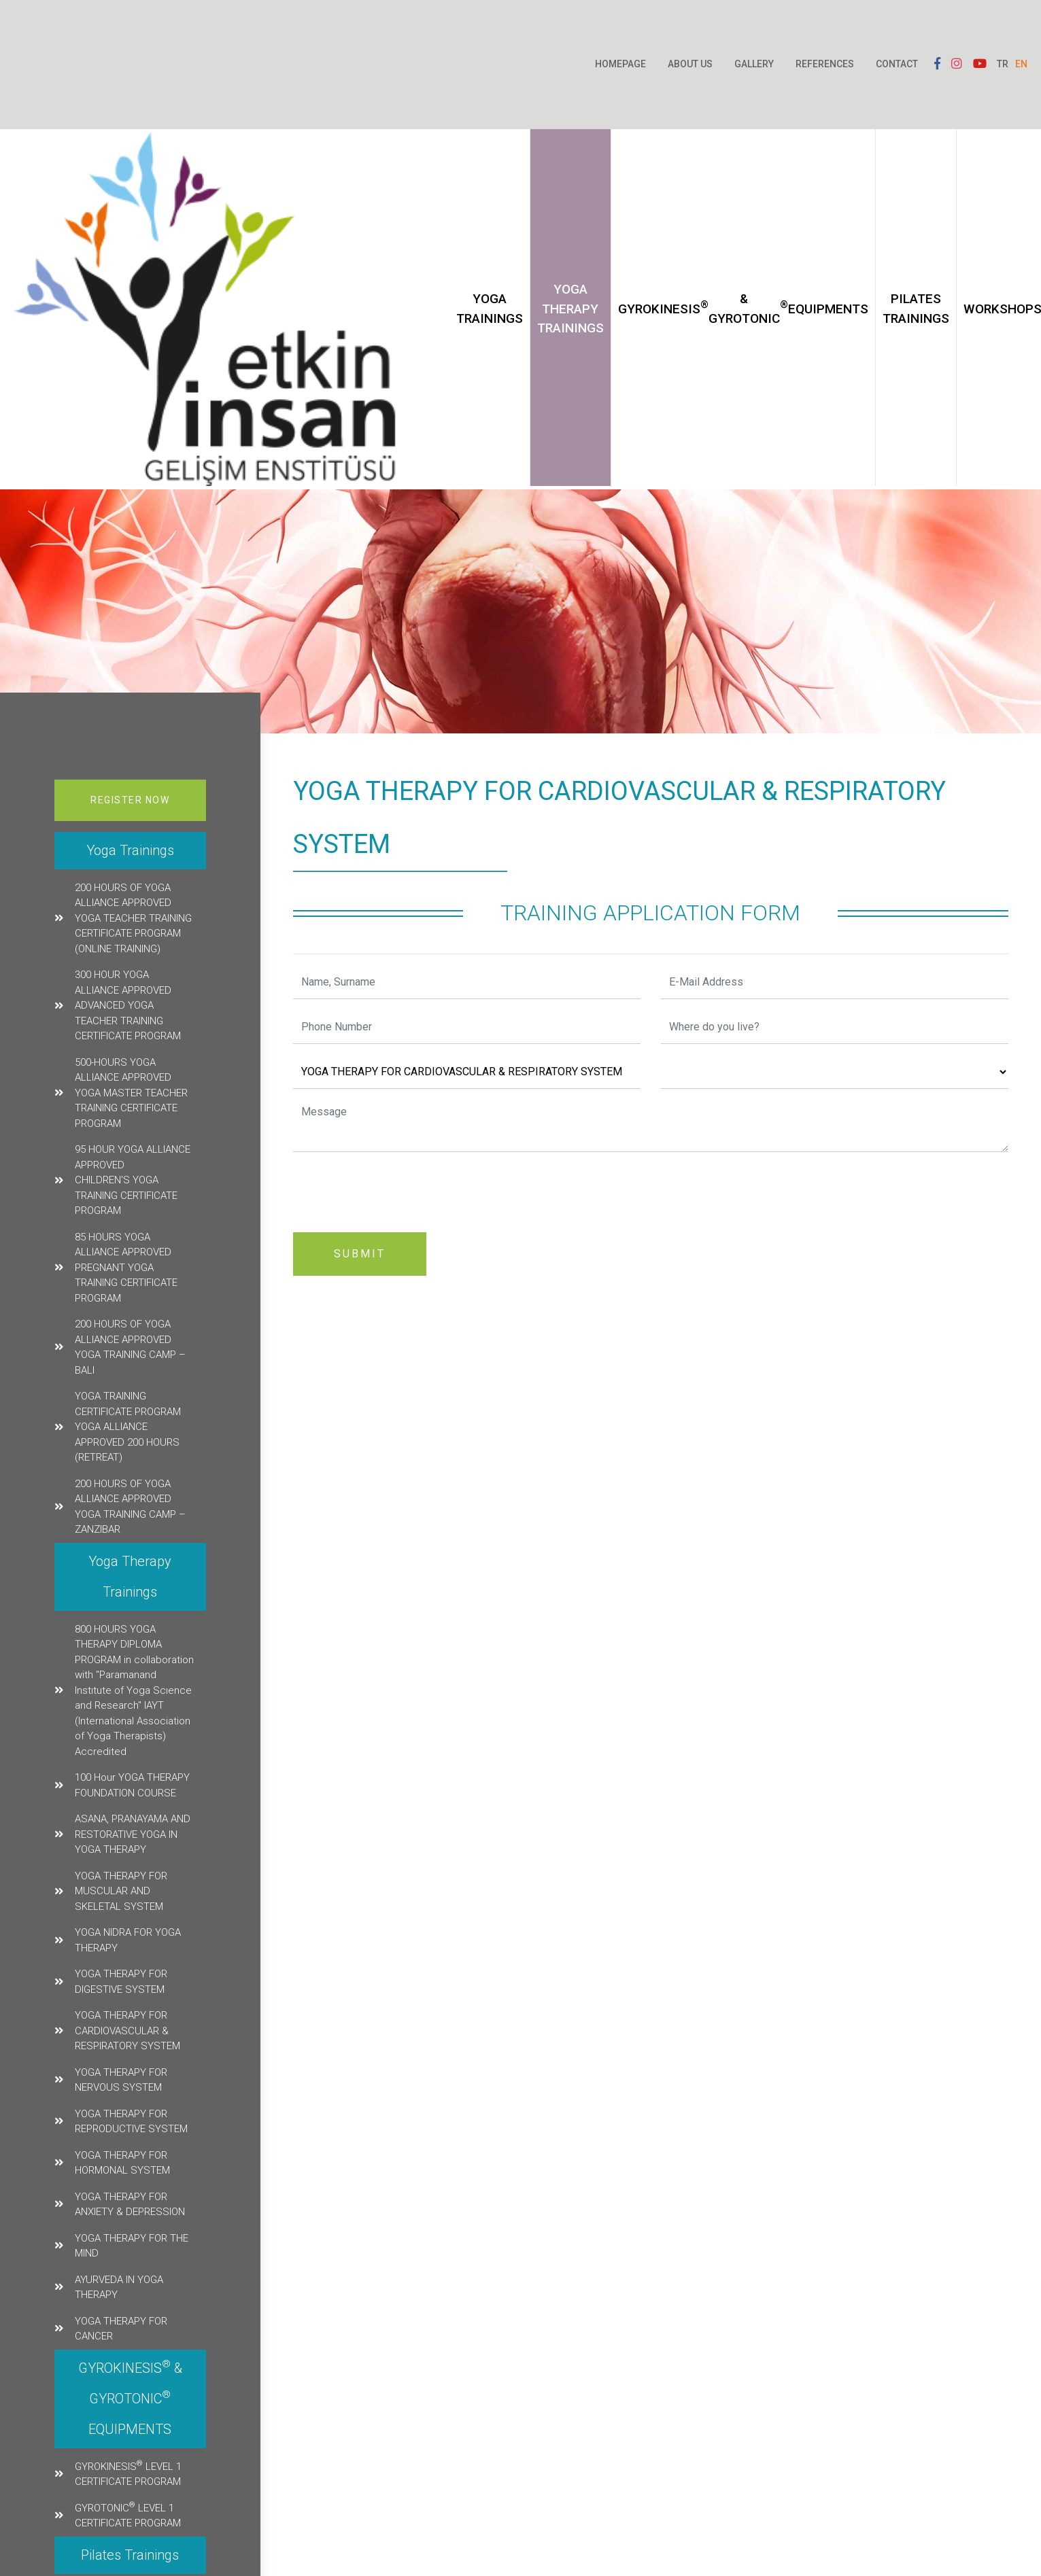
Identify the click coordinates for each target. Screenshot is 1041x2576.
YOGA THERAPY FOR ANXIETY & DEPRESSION (130, 2204)
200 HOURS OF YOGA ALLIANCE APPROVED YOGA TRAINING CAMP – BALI (130, 1347)
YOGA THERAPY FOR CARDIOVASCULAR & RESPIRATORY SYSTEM (127, 2030)
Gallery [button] (754, 63)
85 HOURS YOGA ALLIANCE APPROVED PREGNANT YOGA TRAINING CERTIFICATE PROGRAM (126, 1267)
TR (1002, 63)
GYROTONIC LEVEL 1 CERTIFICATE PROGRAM (128, 2515)
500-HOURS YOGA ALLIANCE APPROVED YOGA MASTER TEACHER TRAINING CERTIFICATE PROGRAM (131, 1093)
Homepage (620, 63)
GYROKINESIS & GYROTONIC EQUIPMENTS (743, 308)
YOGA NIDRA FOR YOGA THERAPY (128, 1940)
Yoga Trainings (489, 308)
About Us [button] (690, 63)
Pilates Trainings (916, 308)
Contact (897, 63)
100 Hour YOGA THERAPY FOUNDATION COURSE (132, 1785)
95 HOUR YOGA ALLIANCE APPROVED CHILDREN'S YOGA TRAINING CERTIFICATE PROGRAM (132, 1180)
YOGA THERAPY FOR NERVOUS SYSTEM (121, 2080)
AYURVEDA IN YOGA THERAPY (119, 2287)
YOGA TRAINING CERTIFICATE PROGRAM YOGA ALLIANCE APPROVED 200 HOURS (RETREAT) (128, 1426)
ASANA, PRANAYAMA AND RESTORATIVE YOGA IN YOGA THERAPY (132, 1834)
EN (1021, 63)
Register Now (129, 800)
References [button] (825, 63)
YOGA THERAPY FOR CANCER (121, 2329)
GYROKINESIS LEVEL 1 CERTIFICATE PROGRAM (128, 2473)
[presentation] (396, 1189)
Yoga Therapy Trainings (570, 308)
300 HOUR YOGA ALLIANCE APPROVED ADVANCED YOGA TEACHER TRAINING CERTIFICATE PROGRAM (128, 1005)
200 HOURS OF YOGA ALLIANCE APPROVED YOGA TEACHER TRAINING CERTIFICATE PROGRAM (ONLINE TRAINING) (133, 918)
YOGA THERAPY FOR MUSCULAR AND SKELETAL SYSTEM (121, 1891)
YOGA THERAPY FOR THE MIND (131, 2246)
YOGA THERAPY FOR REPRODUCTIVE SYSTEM (131, 2122)
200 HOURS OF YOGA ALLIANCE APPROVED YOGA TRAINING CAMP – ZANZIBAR (130, 1507)
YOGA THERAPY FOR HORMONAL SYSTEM (122, 2163)
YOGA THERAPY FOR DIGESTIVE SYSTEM (121, 1982)
